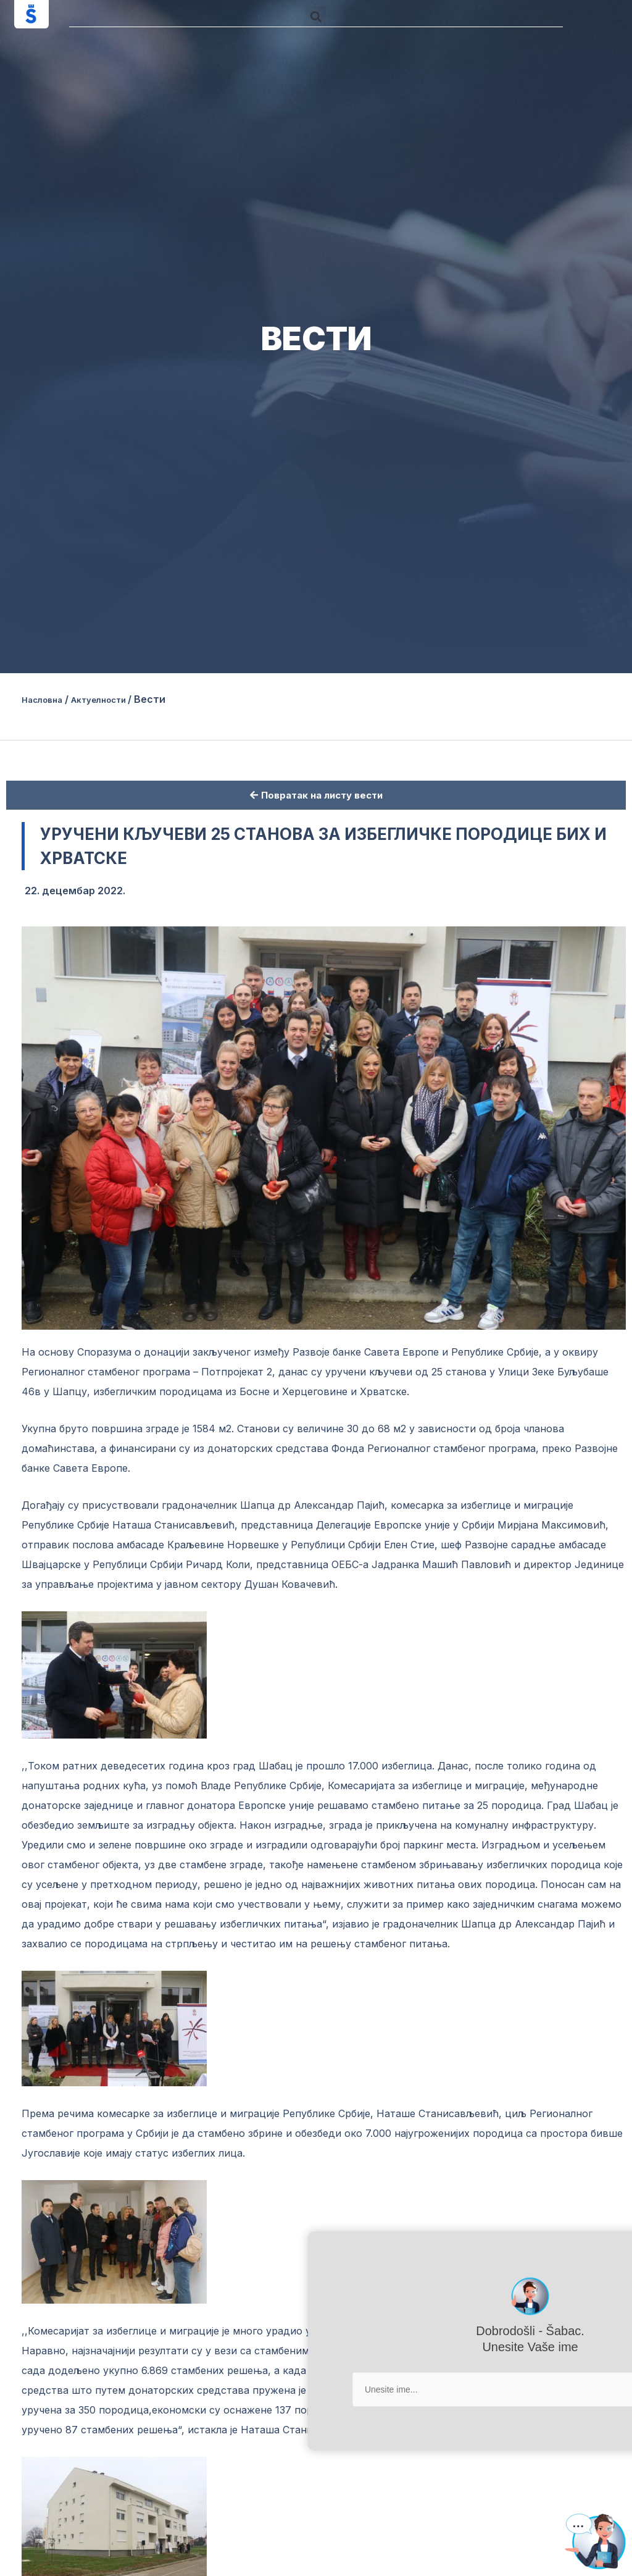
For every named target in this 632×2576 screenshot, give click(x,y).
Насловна (47, 699)
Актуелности (115, 699)
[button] (316, 16)
